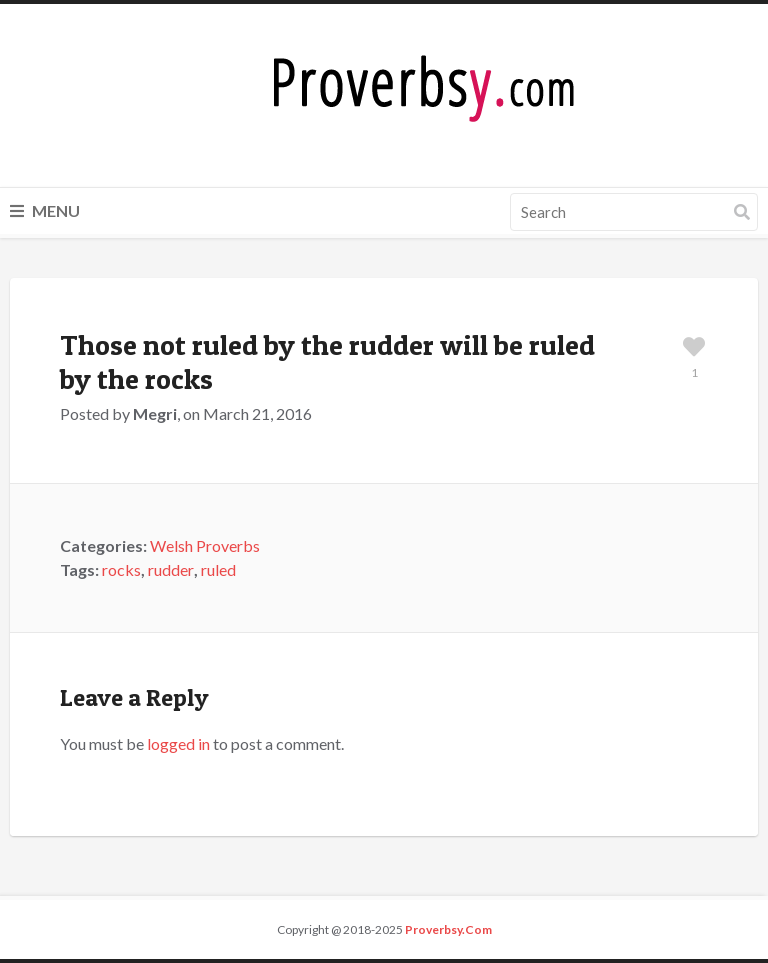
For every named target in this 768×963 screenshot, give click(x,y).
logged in (178, 743)
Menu (45, 210)
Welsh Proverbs (205, 545)
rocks (121, 569)
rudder (171, 569)
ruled (218, 569)
